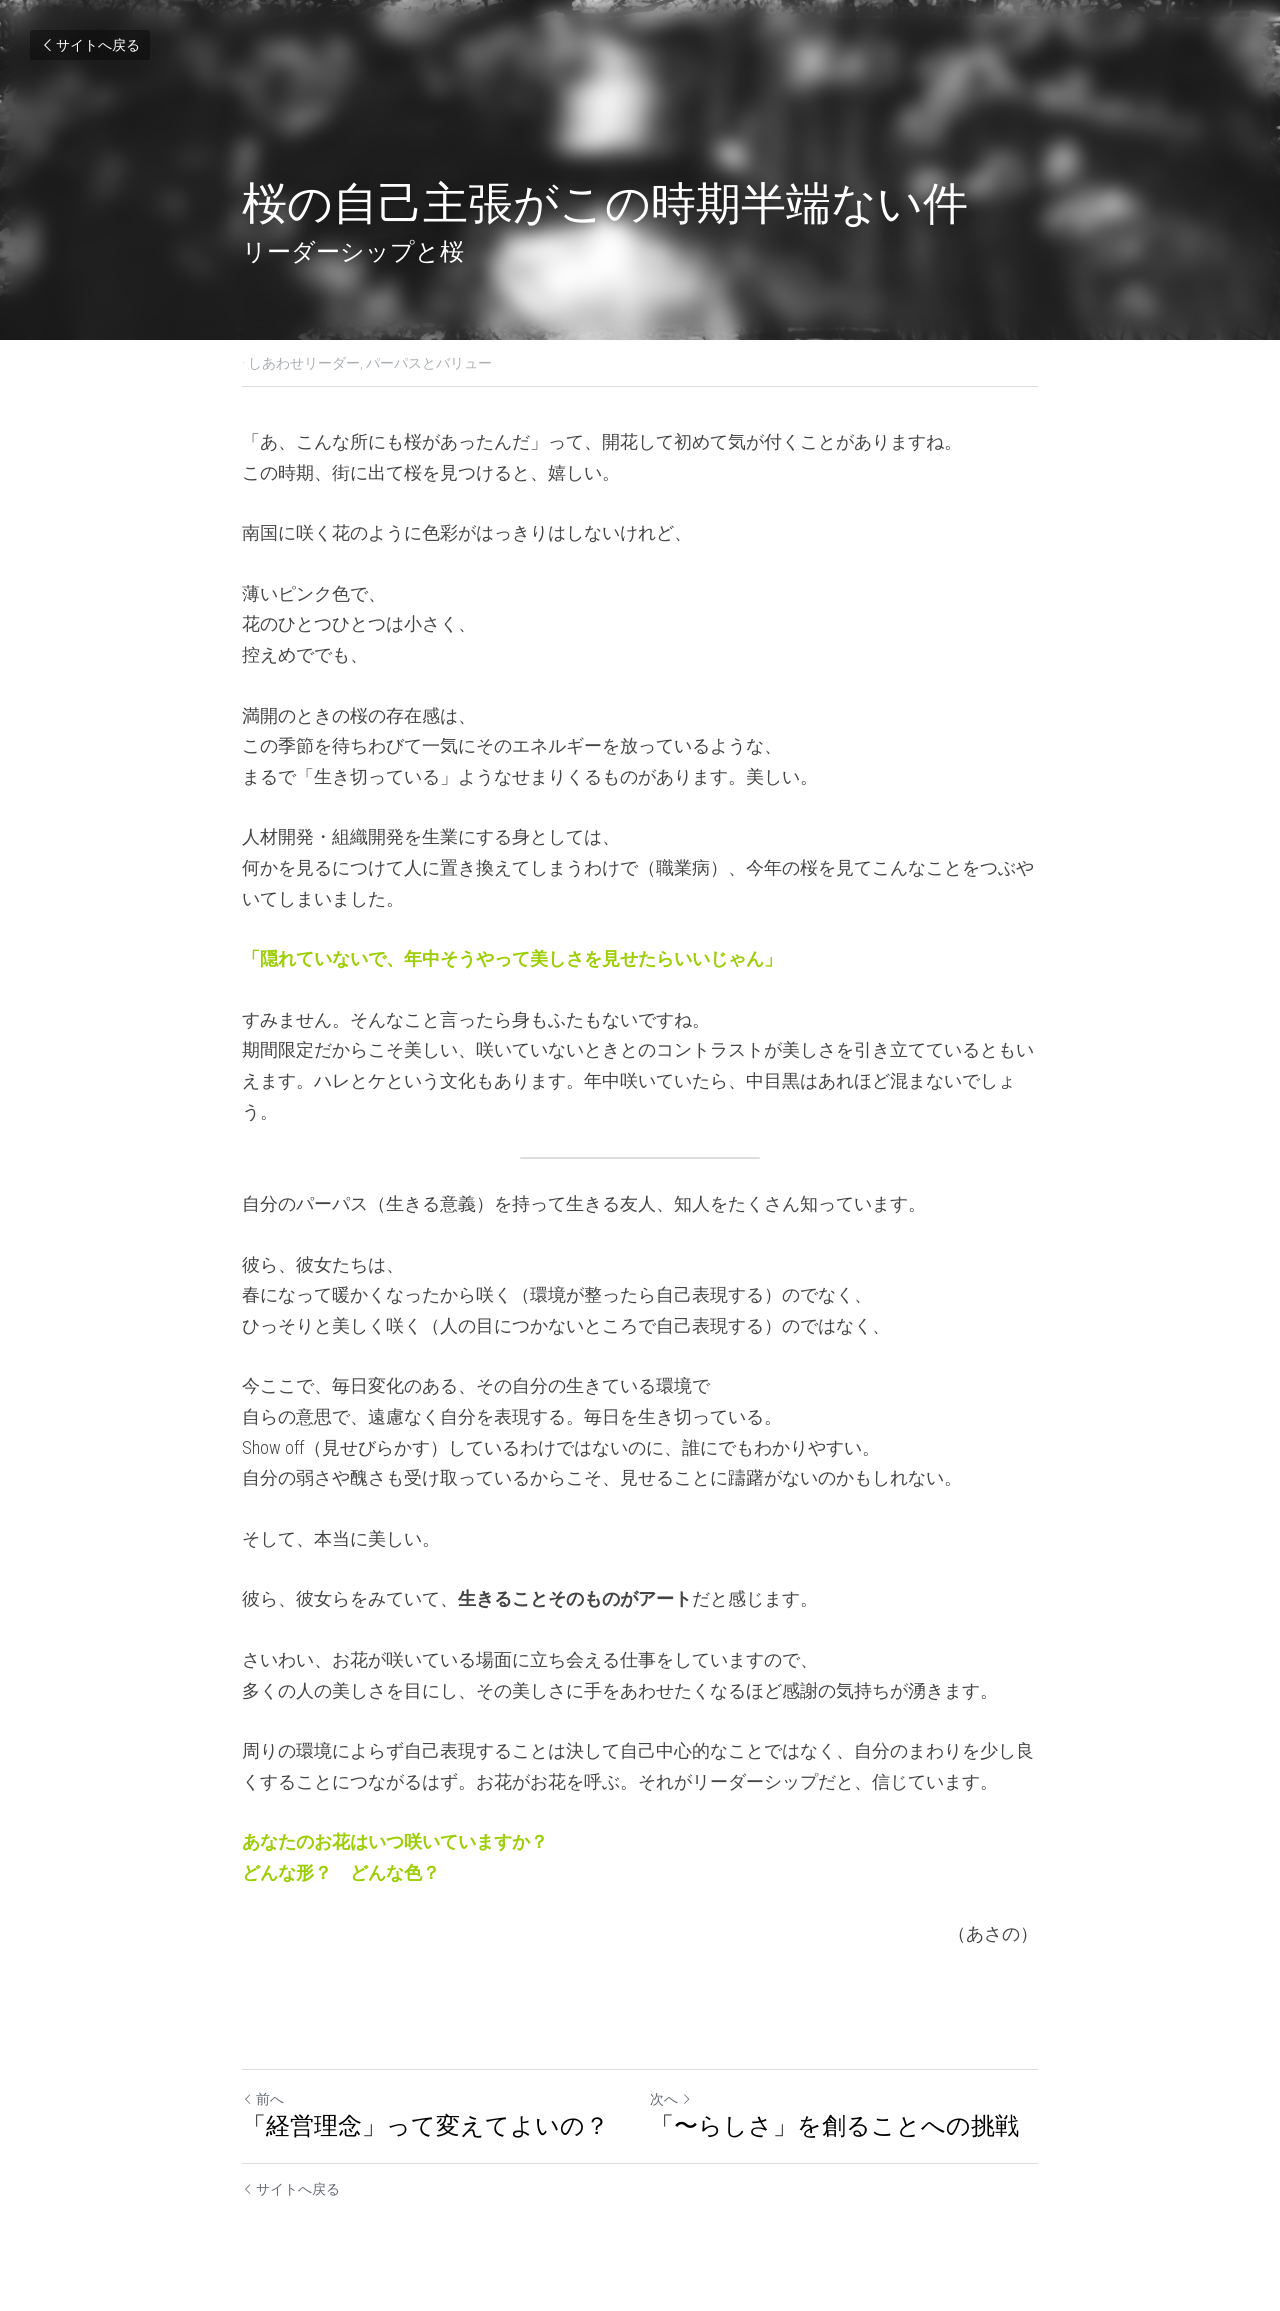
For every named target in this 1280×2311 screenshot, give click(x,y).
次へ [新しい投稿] (671, 2099)
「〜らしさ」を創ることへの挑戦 (834, 2126)
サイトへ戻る (90, 45)
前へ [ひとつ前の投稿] (263, 2099)
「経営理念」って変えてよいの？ (425, 2126)
